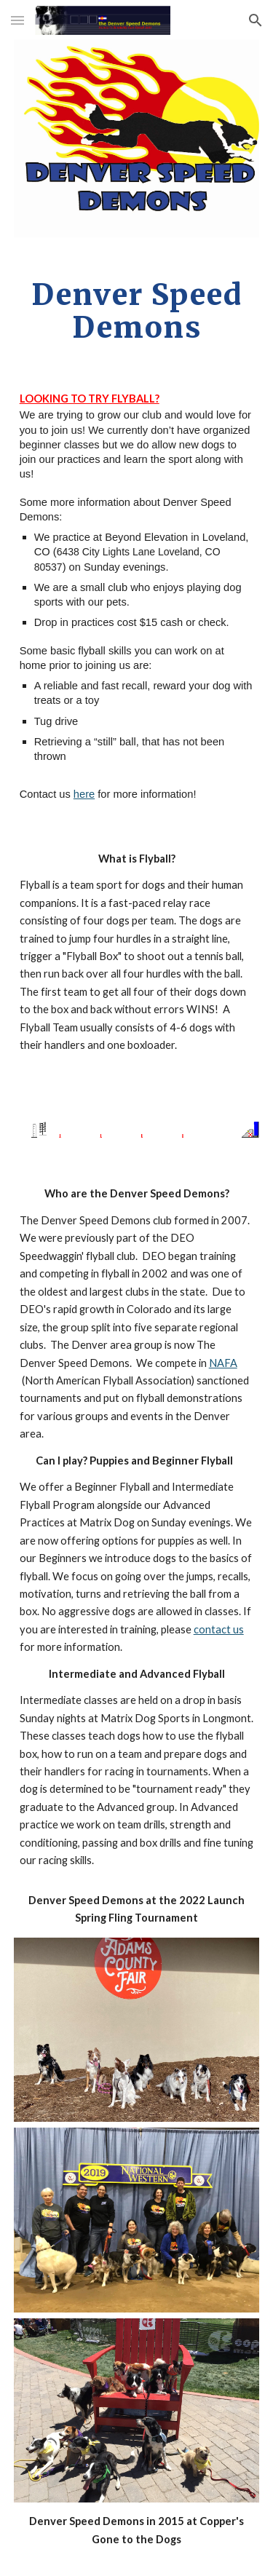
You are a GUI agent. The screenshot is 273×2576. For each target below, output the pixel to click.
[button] (17, 20)
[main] (137, 310)
